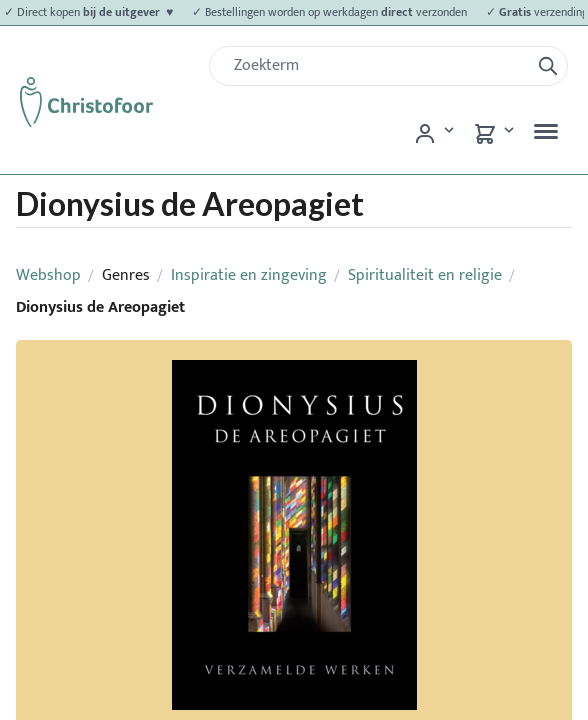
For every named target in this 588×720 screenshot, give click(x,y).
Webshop (48, 275)
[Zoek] (377, 66)
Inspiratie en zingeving (249, 275)
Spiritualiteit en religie (425, 275)
